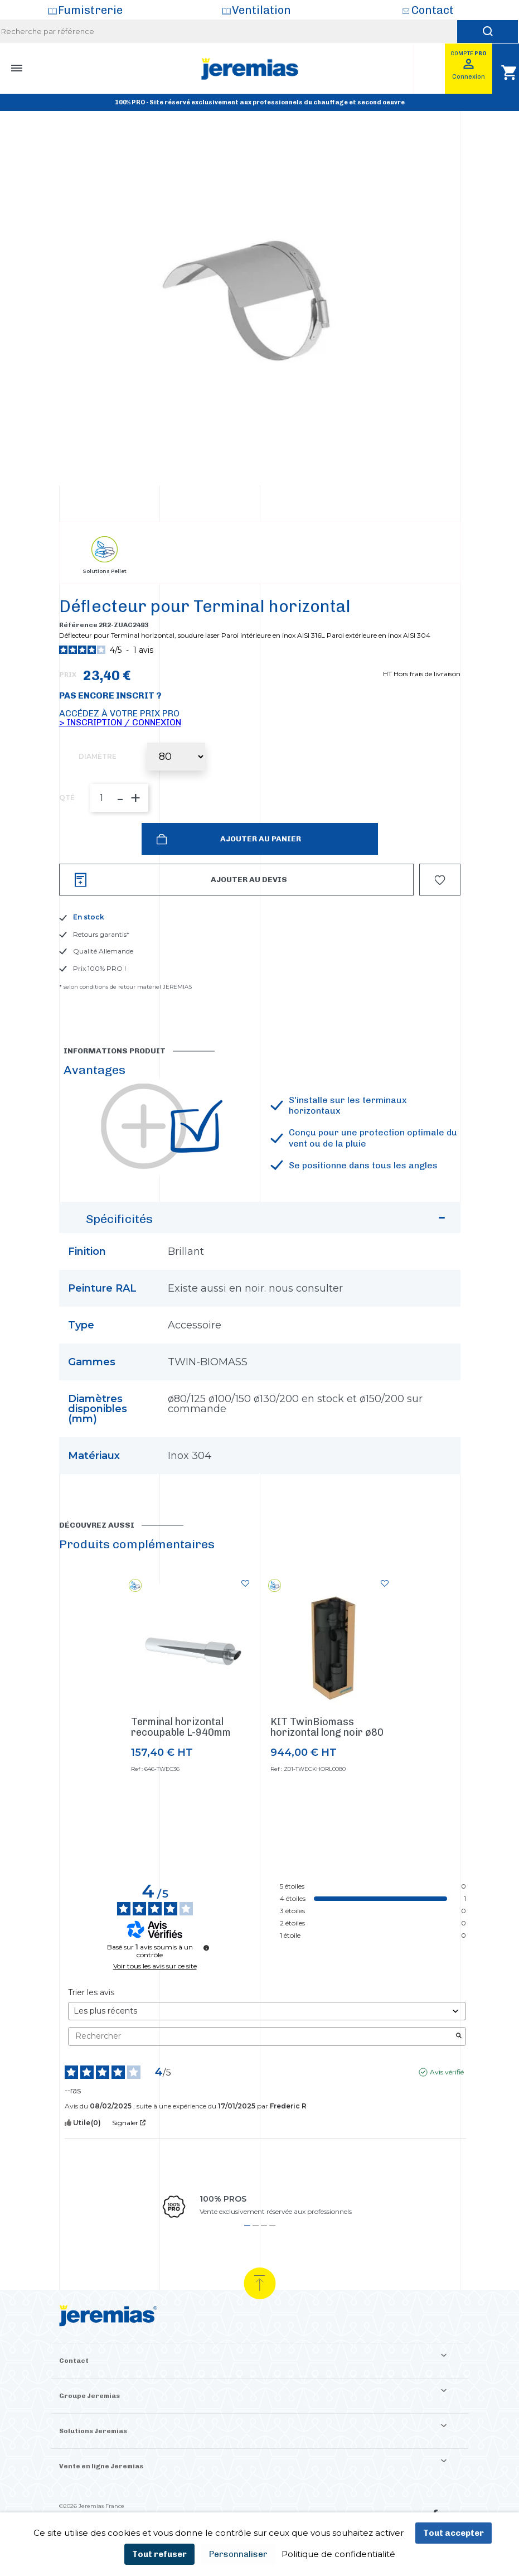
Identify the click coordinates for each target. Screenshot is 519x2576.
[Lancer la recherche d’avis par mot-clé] (458, 2036)
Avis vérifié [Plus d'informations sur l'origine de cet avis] (447, 2072)
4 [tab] (272, 2225)
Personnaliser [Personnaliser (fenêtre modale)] (238, 2554)
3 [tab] (264, 2225)
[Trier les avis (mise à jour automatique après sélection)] (267, 2011)
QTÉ (67, 798)
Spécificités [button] (267, 1221)
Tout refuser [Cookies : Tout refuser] (159, 2554)
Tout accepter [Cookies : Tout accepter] (453, 2533)
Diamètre (98, 756)
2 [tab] (256, 2225)
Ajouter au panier (260, 839)
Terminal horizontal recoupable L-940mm (181, 1727)
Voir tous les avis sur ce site (155, 1966)
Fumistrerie (90, 10)
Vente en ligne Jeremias (101, 2466)
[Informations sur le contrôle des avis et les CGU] (206, 1947)
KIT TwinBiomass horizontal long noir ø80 (327, 1727)
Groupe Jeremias (89, 2396)
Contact (432, 10)
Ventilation (261, 10)
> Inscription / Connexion (120, 722)
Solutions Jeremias (93, 2431)
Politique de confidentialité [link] (338, 2554)
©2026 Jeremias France (91, 2506)
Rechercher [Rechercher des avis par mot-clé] (261, 2036)
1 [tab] (247, 2225)
